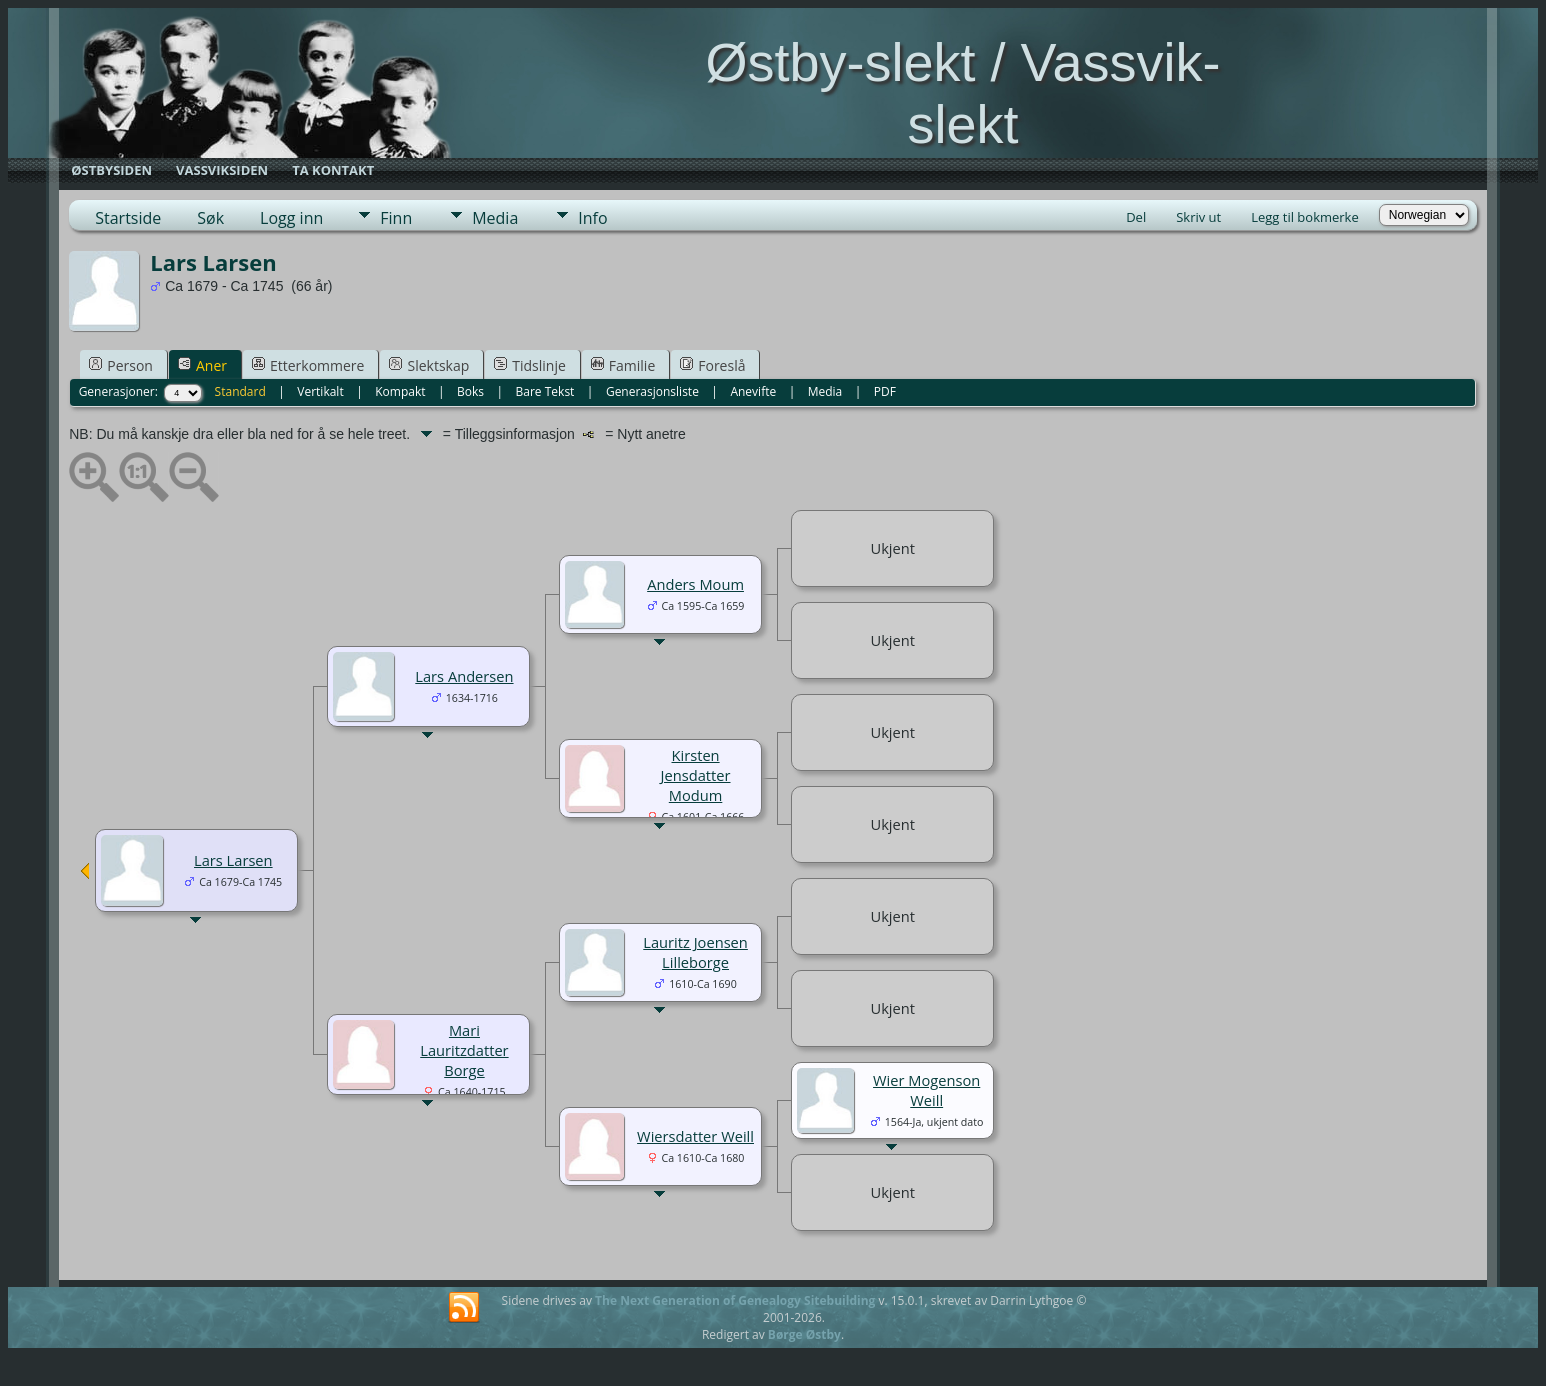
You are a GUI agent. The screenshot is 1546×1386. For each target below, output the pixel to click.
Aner (202, 365)
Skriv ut (1198, 217)
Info (592, 218)
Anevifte (753, 391)
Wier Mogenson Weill (926, 1090)
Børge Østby (804, 1334)
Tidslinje (530, 365)
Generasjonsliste (652, 391)
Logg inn (291, 218)
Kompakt (400, 391)
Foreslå (712, 365)
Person (121, 365)
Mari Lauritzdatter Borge (464, 1050)
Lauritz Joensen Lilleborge (695, 952)
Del (1136, 217)
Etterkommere (308, 365)
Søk (210, 218)
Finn (396, 218)
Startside (128, 218)
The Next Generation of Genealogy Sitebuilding (735, 1300)
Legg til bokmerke (1305, 217)
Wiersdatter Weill (695, 1136)
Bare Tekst (545, 391)
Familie (623, 365)
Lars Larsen (233, 860)
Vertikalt (320, 391)
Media (495, 218)
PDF (885, 391)
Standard (240, 391)
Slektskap (429, 365)
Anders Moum (695, 584)
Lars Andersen (464, 676)
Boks (470, 391)
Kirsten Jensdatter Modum (696, 775)
